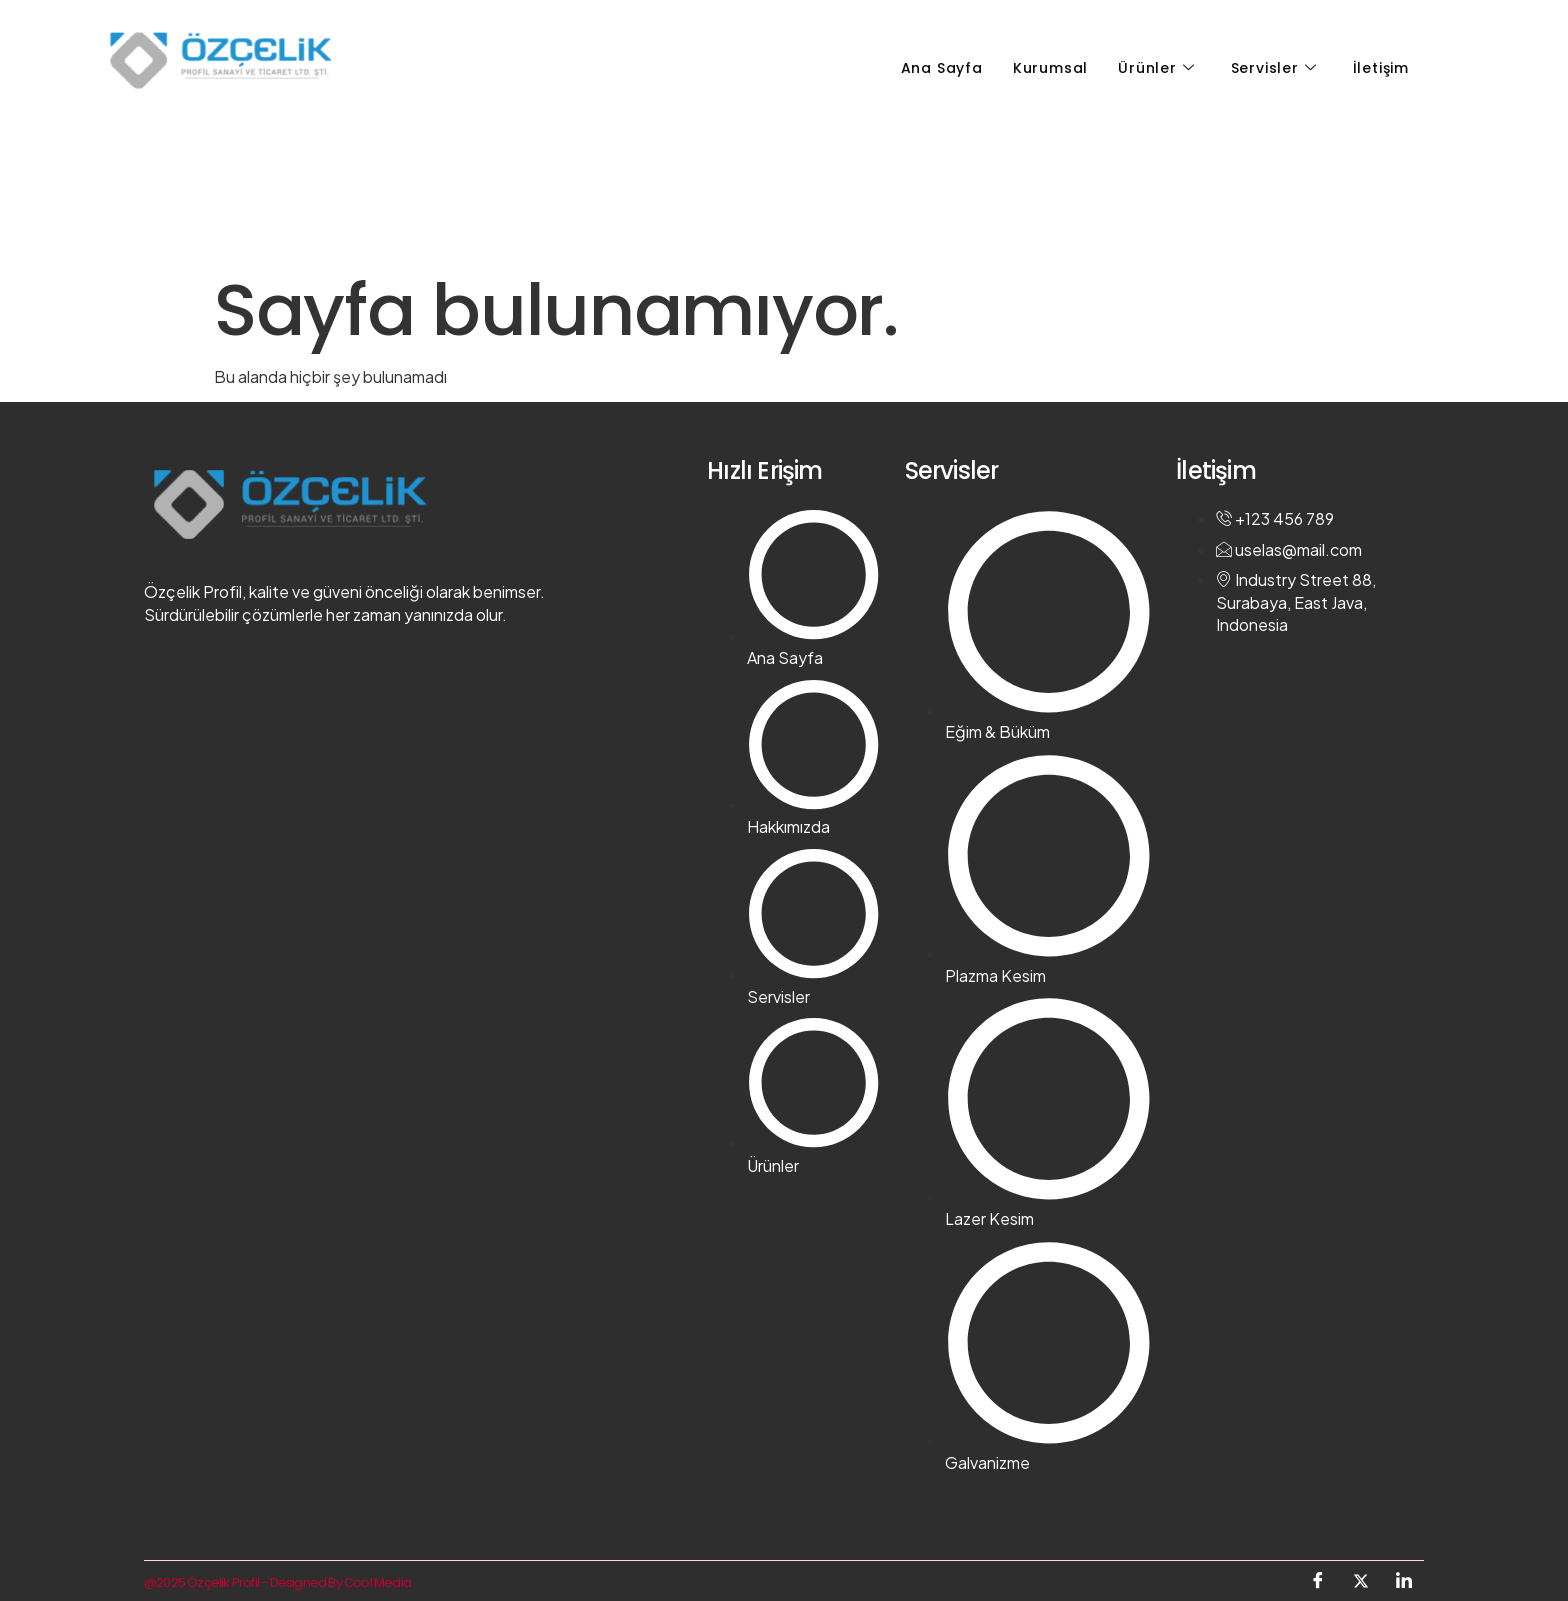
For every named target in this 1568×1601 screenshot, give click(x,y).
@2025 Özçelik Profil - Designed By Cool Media (277, 1582)
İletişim (1381, 68)
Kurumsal (1050, 68)
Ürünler (1156, 68)
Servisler (1274, 68)
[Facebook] (1318, 1581)
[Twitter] (1361, 1581)
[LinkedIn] (1404, 1581)
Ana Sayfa (942, 68)
